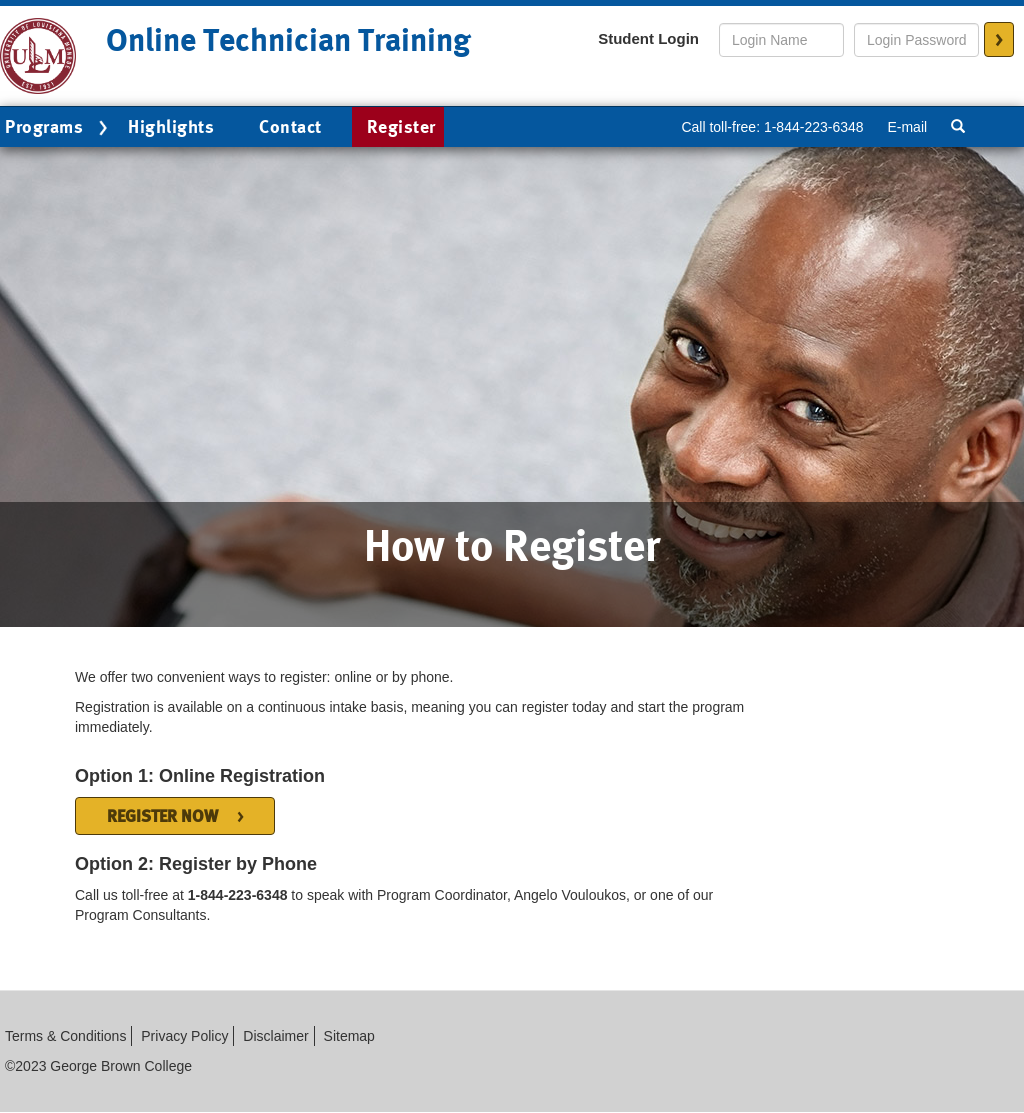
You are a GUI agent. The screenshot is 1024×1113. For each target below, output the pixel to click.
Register (401, 126)
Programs (59, 128)
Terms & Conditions (65, 1036)
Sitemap (349, 1036)
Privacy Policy (184, 1036)
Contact (290, 126)
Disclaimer (275, 1036)
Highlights (171, 126)
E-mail (907, 127)
